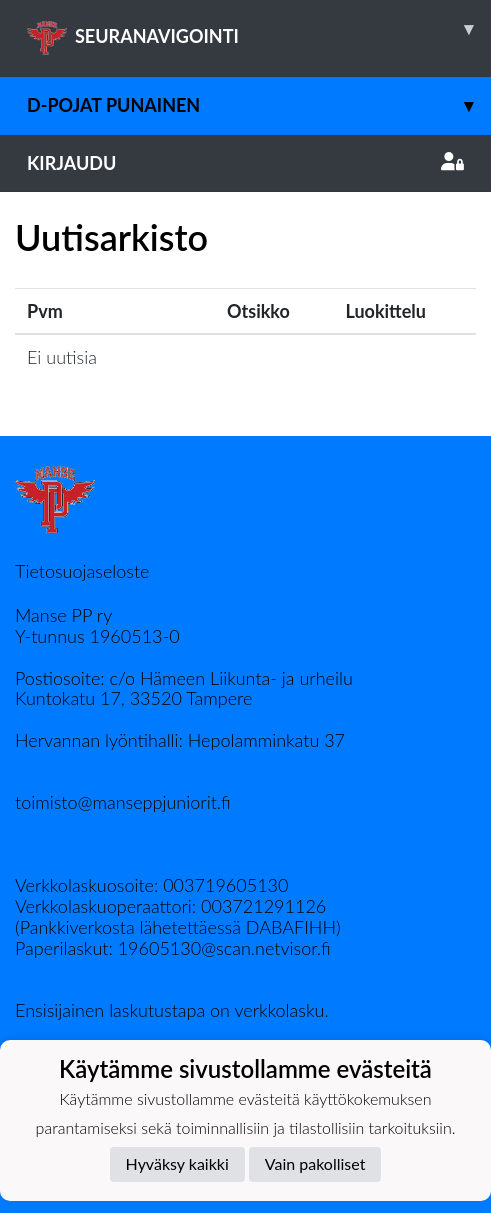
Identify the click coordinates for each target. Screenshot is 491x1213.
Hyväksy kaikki (177, 1163)
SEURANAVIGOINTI (259, 29)
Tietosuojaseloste (82, 571)
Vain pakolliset (315, 1163)
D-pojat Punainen (259, 105)
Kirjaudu (245, 163)
